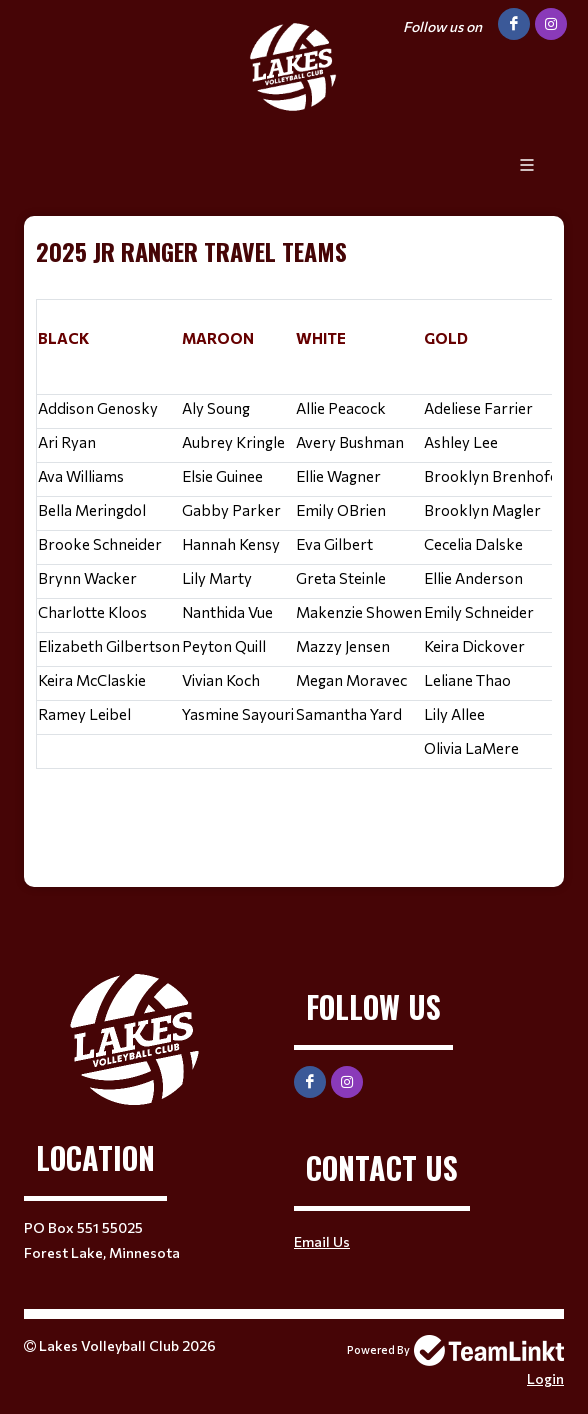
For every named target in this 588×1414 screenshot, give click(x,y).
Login (545, 1378)
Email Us (322, 1241)
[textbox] (294, 537)
